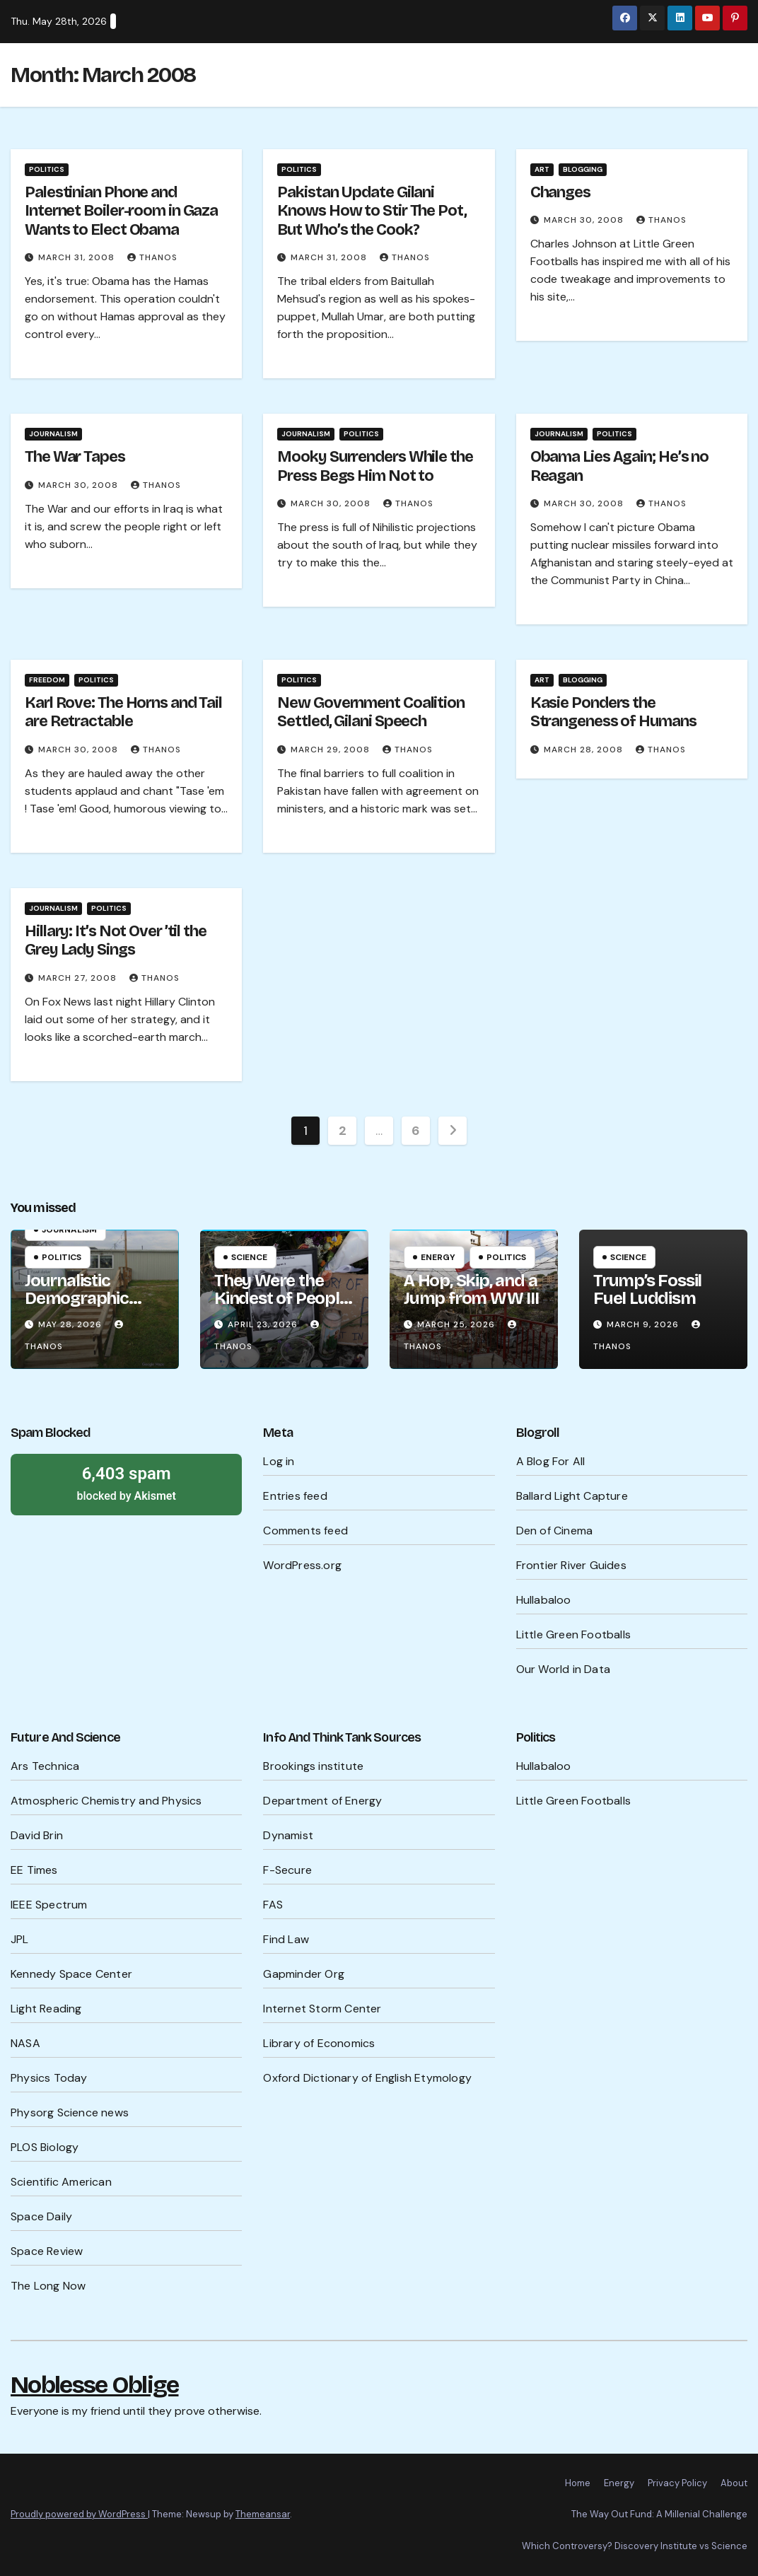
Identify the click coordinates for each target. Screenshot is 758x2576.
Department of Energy (322, 1800)
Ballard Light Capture (572, 1495)
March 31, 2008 (77, 257)
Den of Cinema (554, 1530)
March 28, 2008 (585, 749)
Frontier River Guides (571, 1565)
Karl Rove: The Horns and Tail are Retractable (123, 712)
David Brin (37, 1835)
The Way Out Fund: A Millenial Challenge (659, 2514)
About (734, 2483)
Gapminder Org (303, 1973)
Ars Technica (45, 1766)
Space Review (47, 2251)
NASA (25, 2043)
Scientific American (61, 2181)
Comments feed (305, 1530)
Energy (438, 1257)
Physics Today (49, 2077)
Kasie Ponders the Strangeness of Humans (613, 712)
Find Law (286, 1939)
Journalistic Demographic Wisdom (77, 1298)
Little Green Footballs (573, 1634)
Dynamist (288, 1835)
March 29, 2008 (332, 749)
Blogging (582, 169)
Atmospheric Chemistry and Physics (106, 1800)
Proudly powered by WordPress (79, 2514)
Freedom (47, 679)
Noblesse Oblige (95, 2384)
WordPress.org (302, 1565)
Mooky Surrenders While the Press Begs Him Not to (374, 466)
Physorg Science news (70, 2112)
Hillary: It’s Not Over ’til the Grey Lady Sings (115, 940)
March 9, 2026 (644, 1324)
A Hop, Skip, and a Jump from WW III (471, 1289)
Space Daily (41, 2216)
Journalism (53, 433)
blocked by (126, 1482)
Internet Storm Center (322, 2008)
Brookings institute (313, 1766)
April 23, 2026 (264, 1324)
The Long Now (48, 2285)
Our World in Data (563, 1669)
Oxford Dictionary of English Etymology (367, 2077)
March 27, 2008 (78, 978)
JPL (20, 1939)
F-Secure (287, 1870)
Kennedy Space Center (71, 1973)
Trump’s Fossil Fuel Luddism (647, 1289)
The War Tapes (75, 457)
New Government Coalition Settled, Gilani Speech (371, 712)
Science (249, 1257)
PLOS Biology (44, 2147)
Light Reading (46, 2008)
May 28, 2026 (71, 1324)
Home (577, 2483)
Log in (278, 1461)
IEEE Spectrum (49, 1904)
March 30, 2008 (585, 220)
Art (542, 169)
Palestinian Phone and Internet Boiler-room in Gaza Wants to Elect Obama (121, 211)
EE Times (34, 1870)
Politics (46, 169)
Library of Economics (319, 2043)
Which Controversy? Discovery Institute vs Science (634, 2546)
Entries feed (295, 1495)
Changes (560, 192)
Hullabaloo (543, 1599)
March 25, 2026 (457, 1324)
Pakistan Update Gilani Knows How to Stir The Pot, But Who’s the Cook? (371, 211)
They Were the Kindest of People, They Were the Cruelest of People (284, 1307)
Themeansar (262, 2514)
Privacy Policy (677, 2483)
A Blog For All (550, 1461)
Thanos (152, 257)
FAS (273, 1904)
